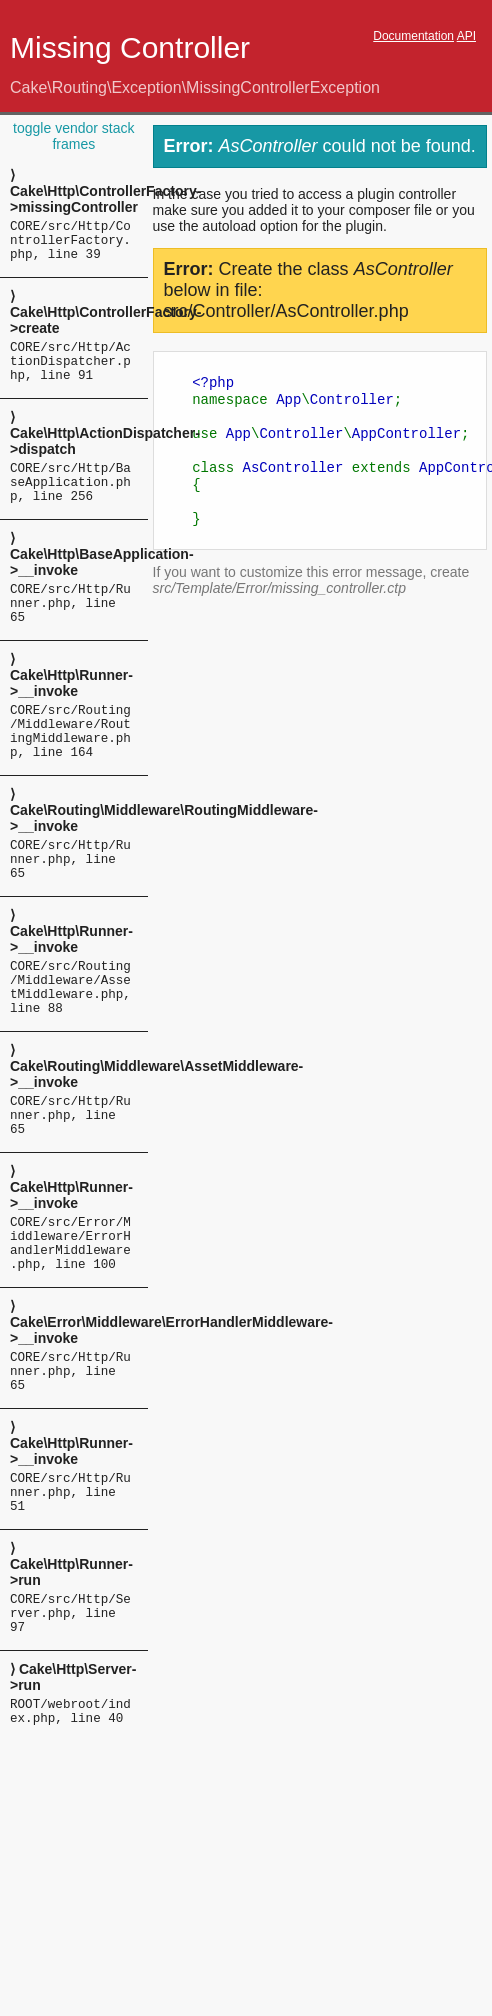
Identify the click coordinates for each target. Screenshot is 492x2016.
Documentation (413, 36)
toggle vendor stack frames (73, 136)
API (466, 36)
